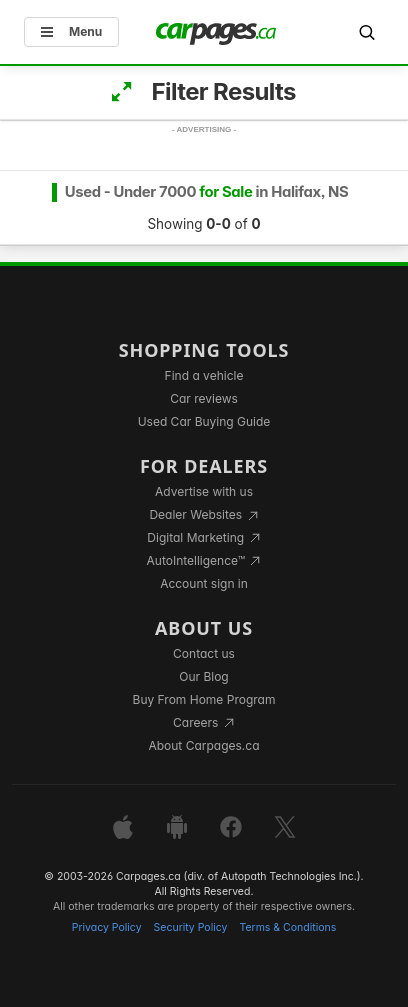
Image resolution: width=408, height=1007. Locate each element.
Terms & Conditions (287, 927)
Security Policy (191, 927)
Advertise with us (204, 491)
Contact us (204, 653)
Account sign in (204, 583)
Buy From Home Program (204, 699)
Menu (71, 31)
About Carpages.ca (203, 745)
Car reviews (204, 398)
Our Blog (203, 676)
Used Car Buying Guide (204, 421)
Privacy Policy (107, 927)
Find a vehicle (204, 375)
